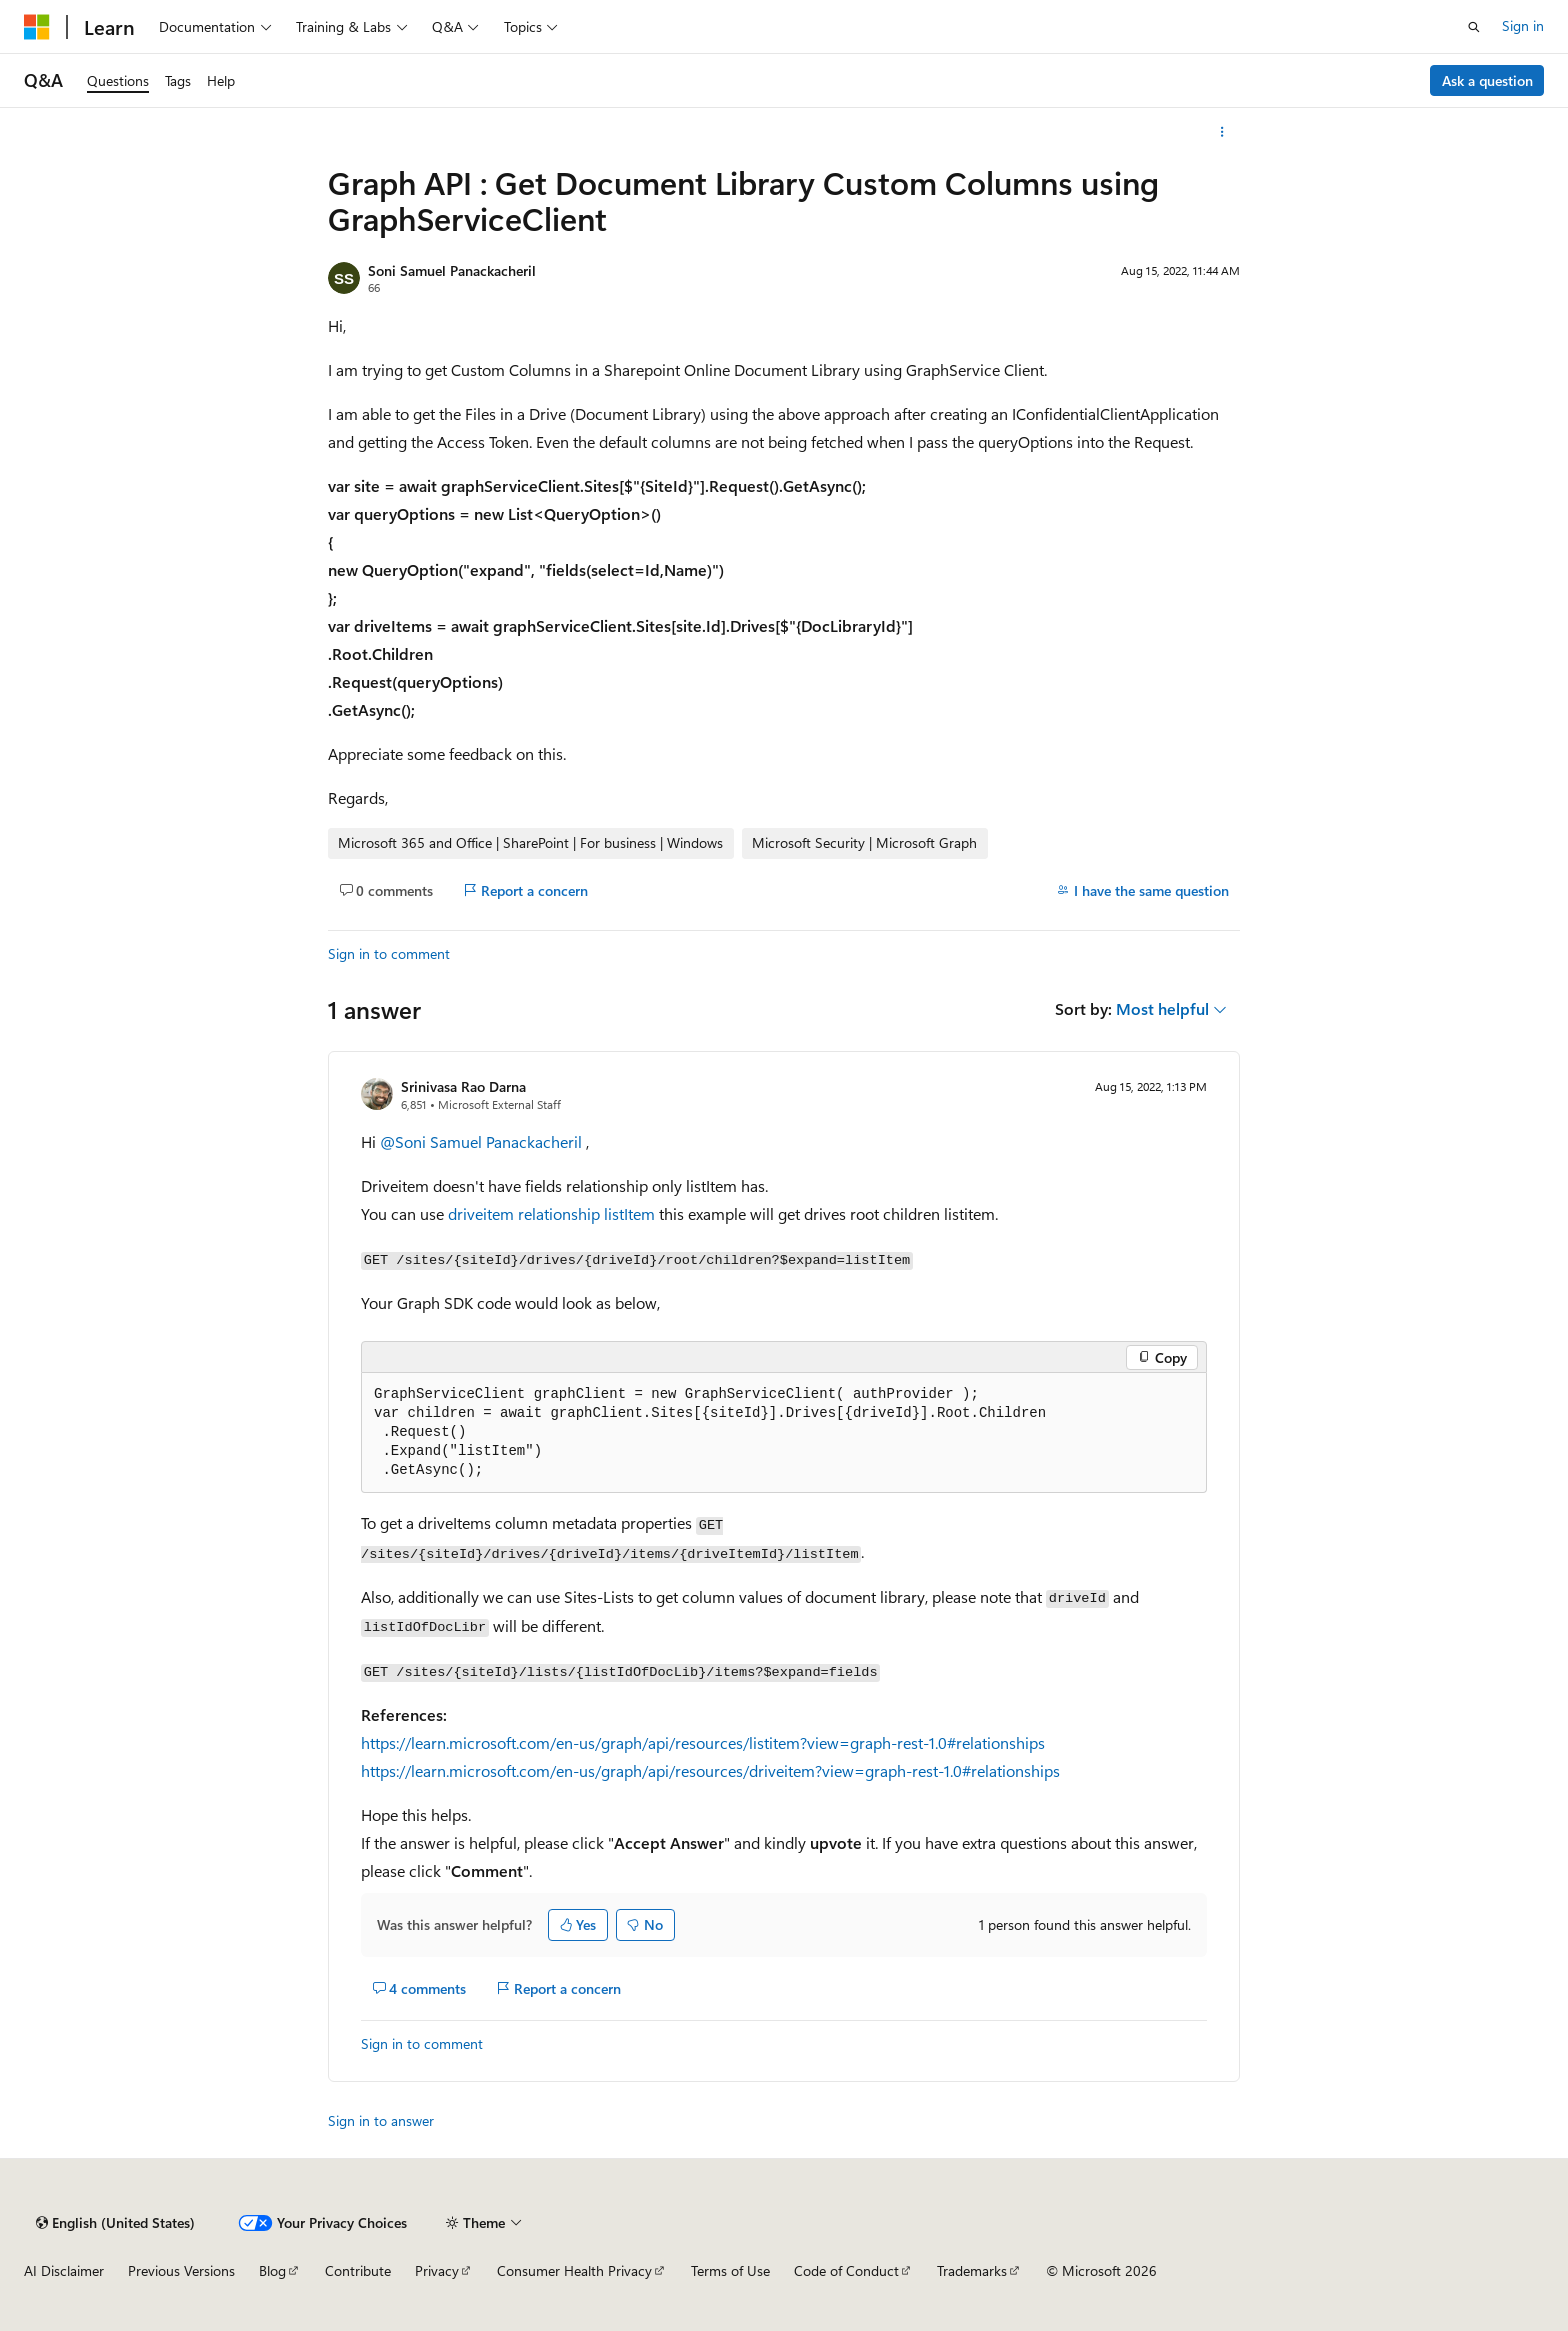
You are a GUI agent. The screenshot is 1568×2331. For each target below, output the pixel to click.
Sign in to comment (389, 953)
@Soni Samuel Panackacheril (483, 1141)
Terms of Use (730, 2270)
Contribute (358, 2270)
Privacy (437, 2270)
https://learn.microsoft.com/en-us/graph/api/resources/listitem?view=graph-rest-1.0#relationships (703, 1742)
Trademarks (972, 2270)
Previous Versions (181, 2270)
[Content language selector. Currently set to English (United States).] (115, 2223)
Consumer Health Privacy (574, 2270)
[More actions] (1222, 132)
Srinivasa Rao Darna (463, 1086)
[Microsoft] (37, 27)
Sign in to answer (381, 2120)
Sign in (1523, 25)
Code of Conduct (846, 2270)
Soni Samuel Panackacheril (452, 270)
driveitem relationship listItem (551, 1213)
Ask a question (1487, 80)
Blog (272, 2270)
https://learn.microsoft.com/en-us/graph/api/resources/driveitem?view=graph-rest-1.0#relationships (710, 1770)
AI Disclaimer (64, 2270)
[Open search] (1474, 27)
